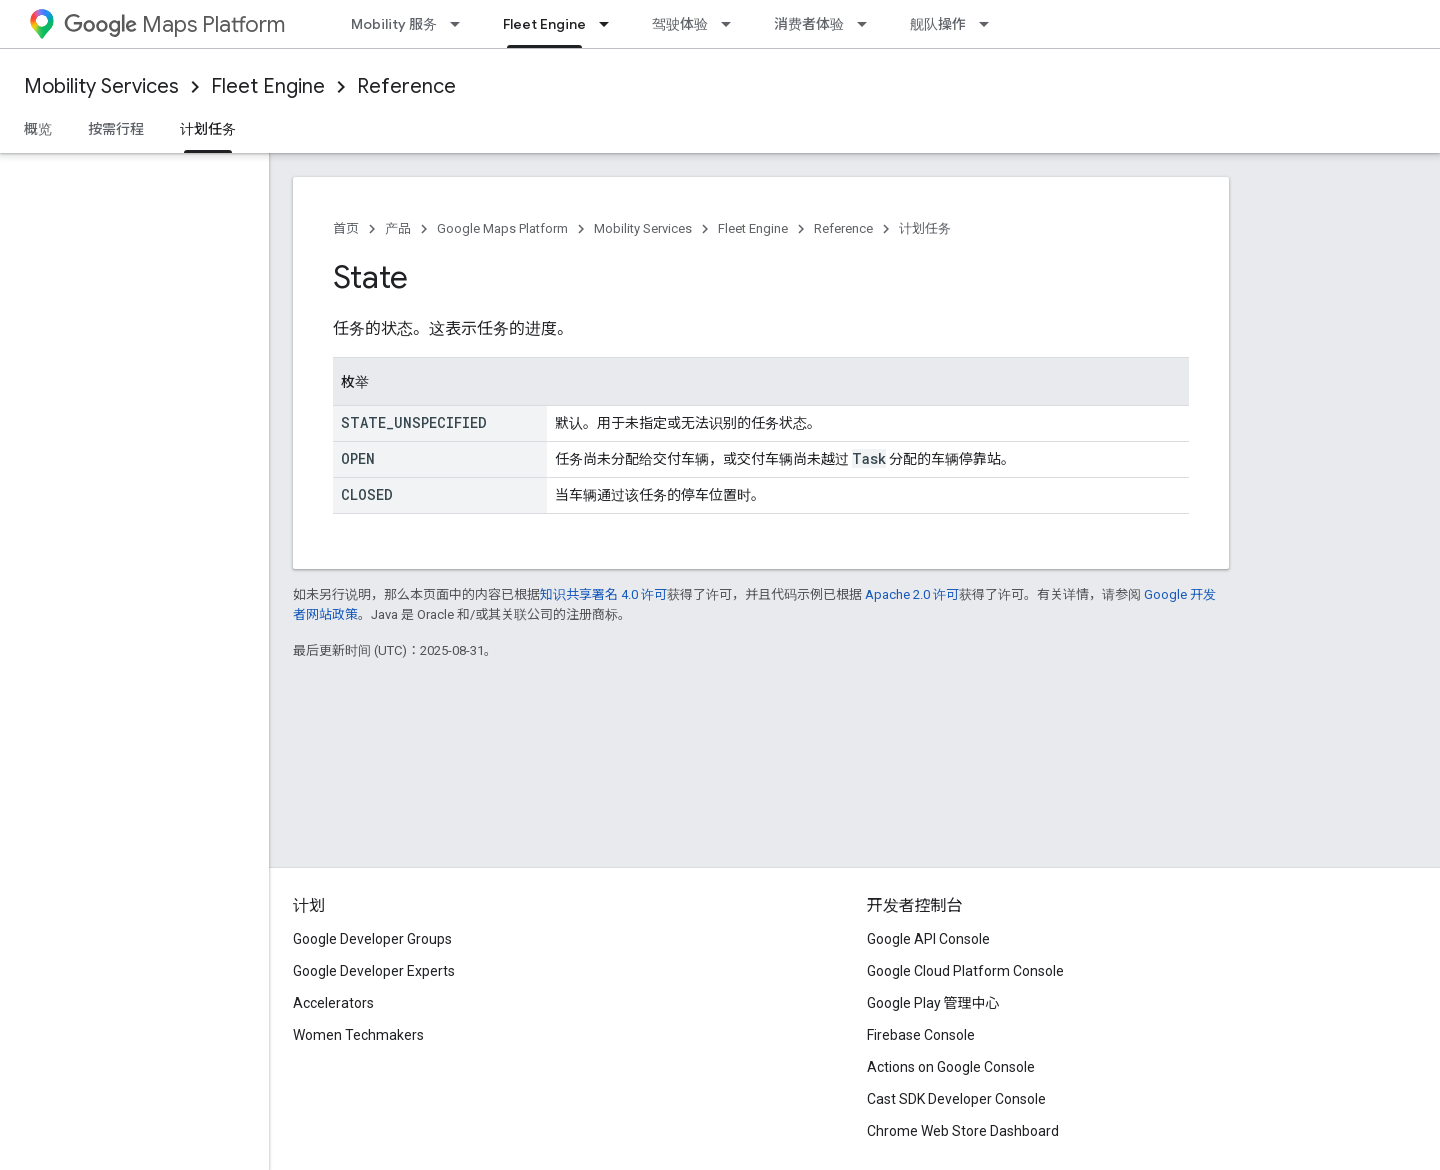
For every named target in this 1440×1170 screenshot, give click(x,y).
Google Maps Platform (502, 228)
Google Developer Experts (374, 971)
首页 (346, 228)
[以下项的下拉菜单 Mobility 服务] (461, 24)
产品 (398, 228)
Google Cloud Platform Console (965, 971)
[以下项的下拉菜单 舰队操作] (990, 24)
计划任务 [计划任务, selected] (208, 129)
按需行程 (116, 129)
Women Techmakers (358, 1035)
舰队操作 (938, 24)
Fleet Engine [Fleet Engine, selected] (544, 24)
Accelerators (333, 1003)
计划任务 (925, 228)
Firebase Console (921, 1035)
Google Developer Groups (372, 939)
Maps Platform (174, 24)
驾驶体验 (680, 24)
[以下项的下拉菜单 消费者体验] (868, 24)
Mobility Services (101, 86)
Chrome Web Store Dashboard (963, 1131)
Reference (406, 86)
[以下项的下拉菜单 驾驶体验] (732, 24)
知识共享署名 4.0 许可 (603, 594)
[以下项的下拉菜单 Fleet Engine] (610, 24)
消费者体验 (809, 24)
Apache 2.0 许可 (912, 594)
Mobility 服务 (394, 24)
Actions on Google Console (951, 1067)
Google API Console (928, 939)
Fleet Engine (268, 86)
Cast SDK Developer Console (956, 1099)
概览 (38, 129)
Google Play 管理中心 (933, 1003)
